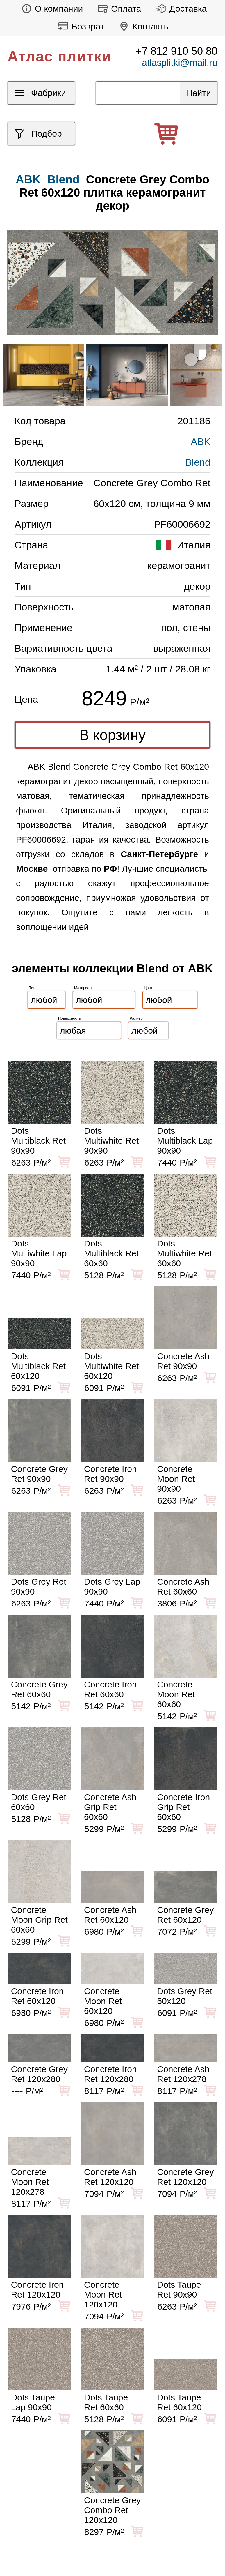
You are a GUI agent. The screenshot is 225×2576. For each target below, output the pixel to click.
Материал (83, 988)
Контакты (143, 26)
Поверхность (69, 1018)
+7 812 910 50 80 (176, 51)
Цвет (148, 988)
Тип (32, 988)
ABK (200, 441)
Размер (136, 1018)
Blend (63, 179)
